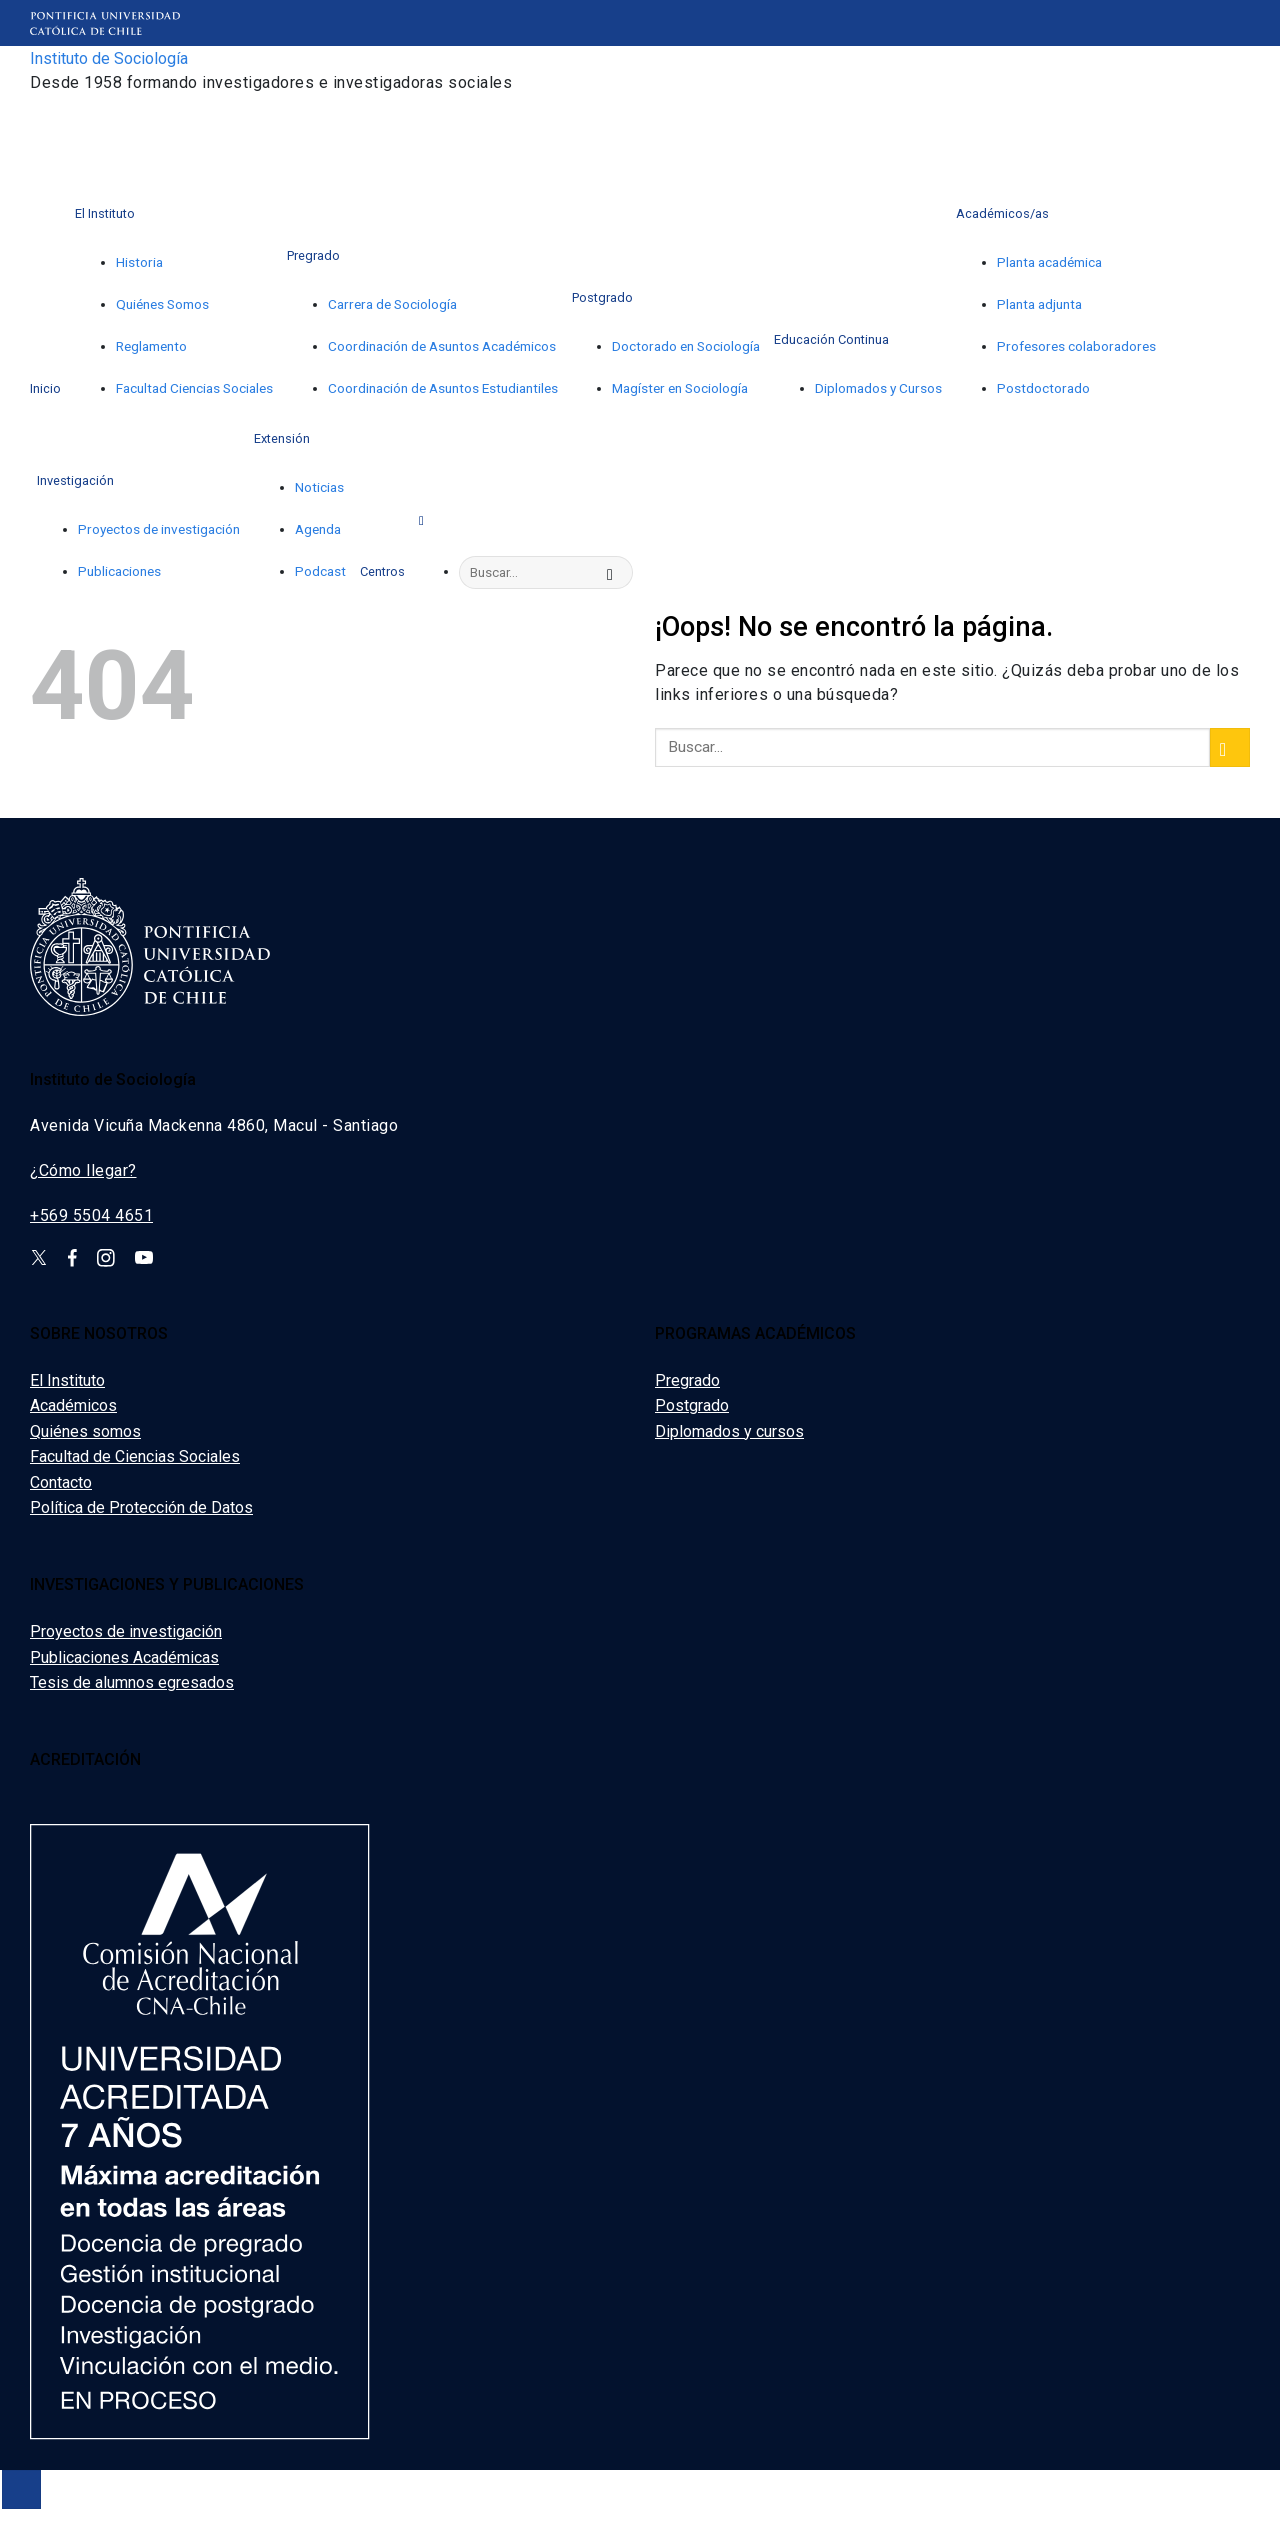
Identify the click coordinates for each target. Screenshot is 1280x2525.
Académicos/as (1002, 213)
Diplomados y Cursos (878, 388)
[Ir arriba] (21, 2489)
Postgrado (602, 297)
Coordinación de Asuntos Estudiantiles (443, 388)
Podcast (320, 571)
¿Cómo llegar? (83, 1170)
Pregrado (313, 255)
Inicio (45, 388)
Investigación (75, 480)
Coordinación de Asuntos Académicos (442, 346)
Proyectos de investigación (159, 529)
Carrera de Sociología (392, 304)
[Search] (425, 518)
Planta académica (1049, 262)
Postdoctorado (1043, 388)
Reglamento (151, 346)
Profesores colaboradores (1076, 346)
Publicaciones (119, 571)
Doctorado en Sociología (686, 346)
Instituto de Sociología (109, 58)
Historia (139, 262)
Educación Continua (831, 339)
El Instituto (105, 213)
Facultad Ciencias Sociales (194, 388)
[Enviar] (615, 573)
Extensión (282, 438)
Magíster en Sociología (680, 388)
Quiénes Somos (162, 304)
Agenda (318, 529)
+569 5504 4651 (91, 1215)
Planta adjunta (1039, 304)
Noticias (319, 487)
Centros (382, 571)
